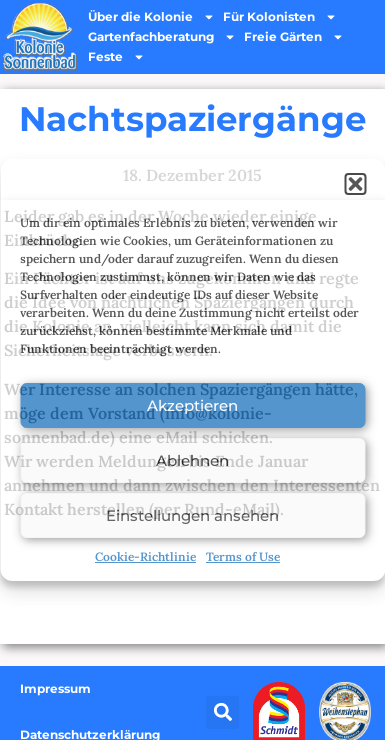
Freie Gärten (294, 37)
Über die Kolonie (151, 17)
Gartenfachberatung (162, 37)
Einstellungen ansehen (192, 515)
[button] (355, 184)
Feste (116, 57)
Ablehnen (192, 460)
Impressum (55, 688)
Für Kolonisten (280, 17)
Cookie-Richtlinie (145, 556)
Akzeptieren (192, 405)
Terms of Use (243, 556)
